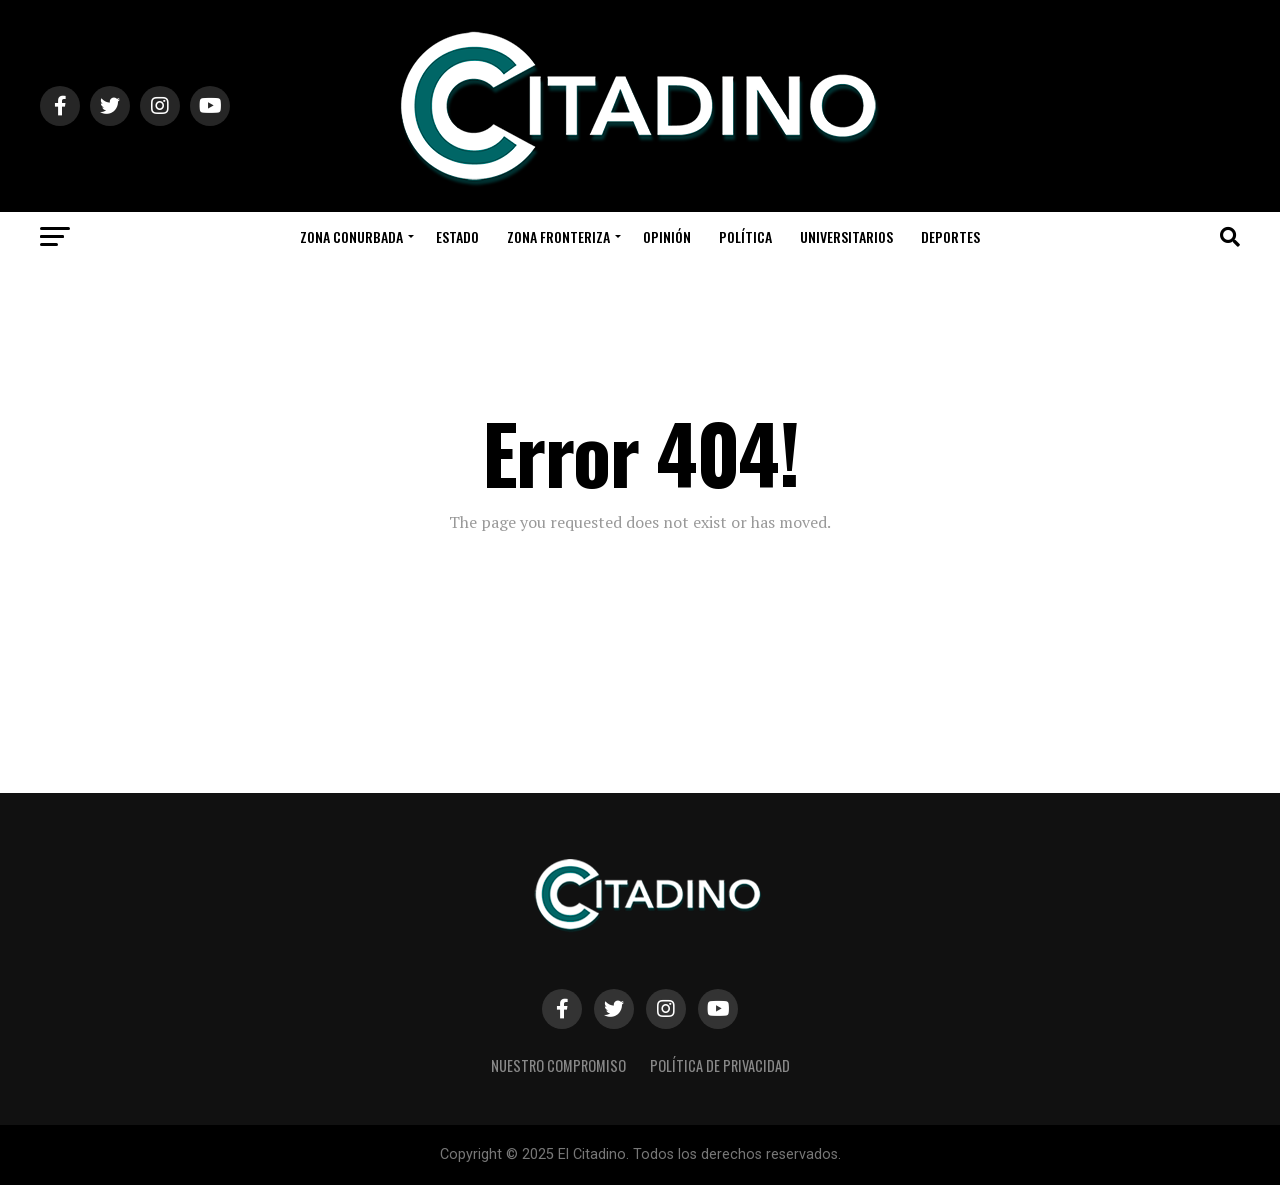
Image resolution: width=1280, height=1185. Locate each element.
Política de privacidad (720, 1065)
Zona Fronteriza (558, 236)
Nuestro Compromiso (558, 1065)
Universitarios (846, 236)
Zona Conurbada (351, 236)
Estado (457, 236)
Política (745, 236)
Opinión (667, 236)
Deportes (950, 236)
